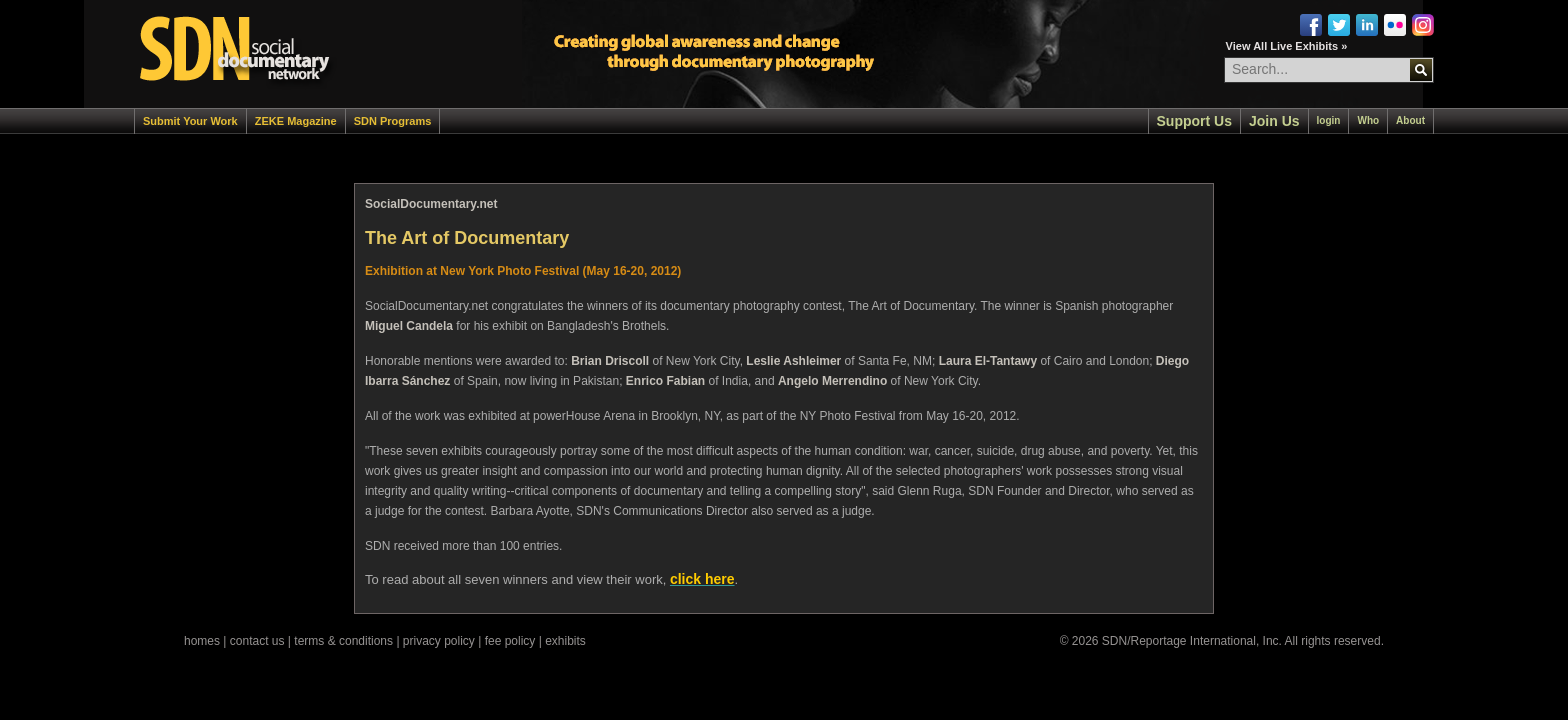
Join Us (1274, 121)
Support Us (1194, 121)
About (1410, 120)
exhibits (565, 641)
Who (1368, 120)
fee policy (510, 641)
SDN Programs (393, 121)
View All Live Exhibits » (1287, 46)
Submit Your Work (190, 121)
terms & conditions (343, 641)
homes (202, 641)
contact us (257, 641)
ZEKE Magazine (296, 121)
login (1329, 120)
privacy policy (439, 641)
